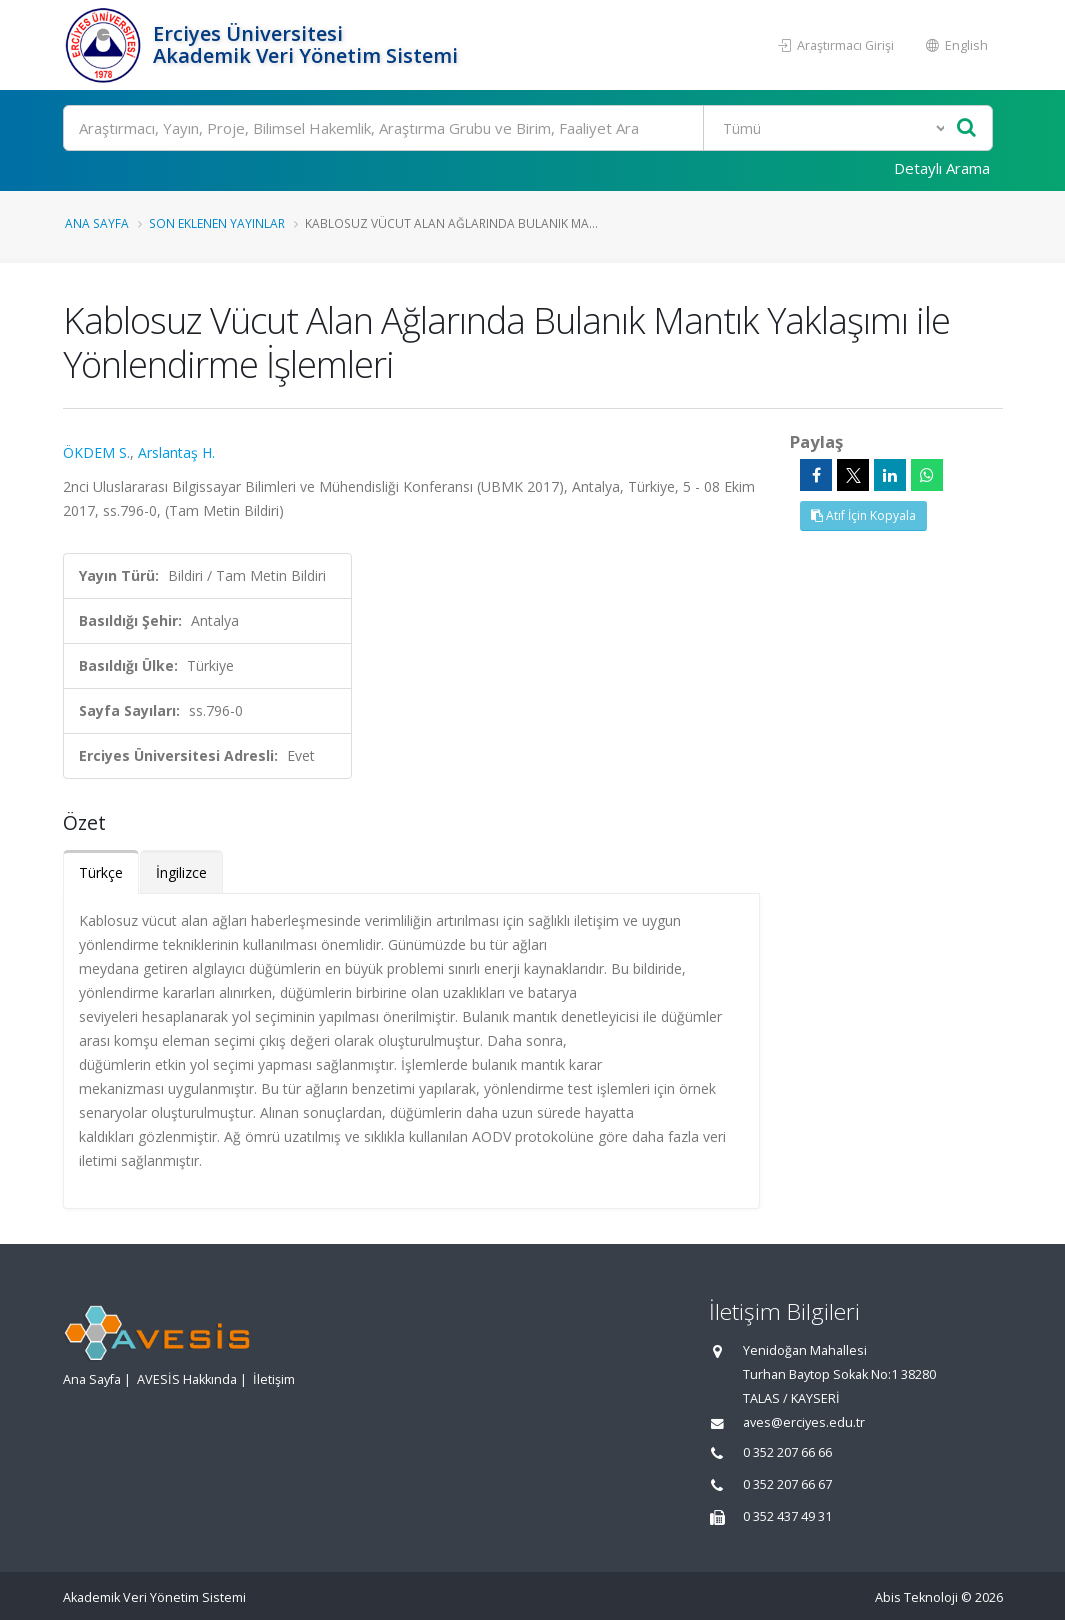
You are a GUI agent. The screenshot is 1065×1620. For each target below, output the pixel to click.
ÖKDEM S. (96, 452)
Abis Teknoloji (916, 1597)
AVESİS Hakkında (187, 1379)
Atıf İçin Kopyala (863, 515)
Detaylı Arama (942, 168)
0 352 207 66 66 (787, 1452)
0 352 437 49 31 (787, 1516)
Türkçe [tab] (101, 872)
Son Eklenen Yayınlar (217, 223)
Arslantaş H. (176, 452)
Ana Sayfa (97, 223)
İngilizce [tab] (181, 872)
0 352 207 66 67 (787, 1484)
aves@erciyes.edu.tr (804, 1422)
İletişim (274, 1379)
